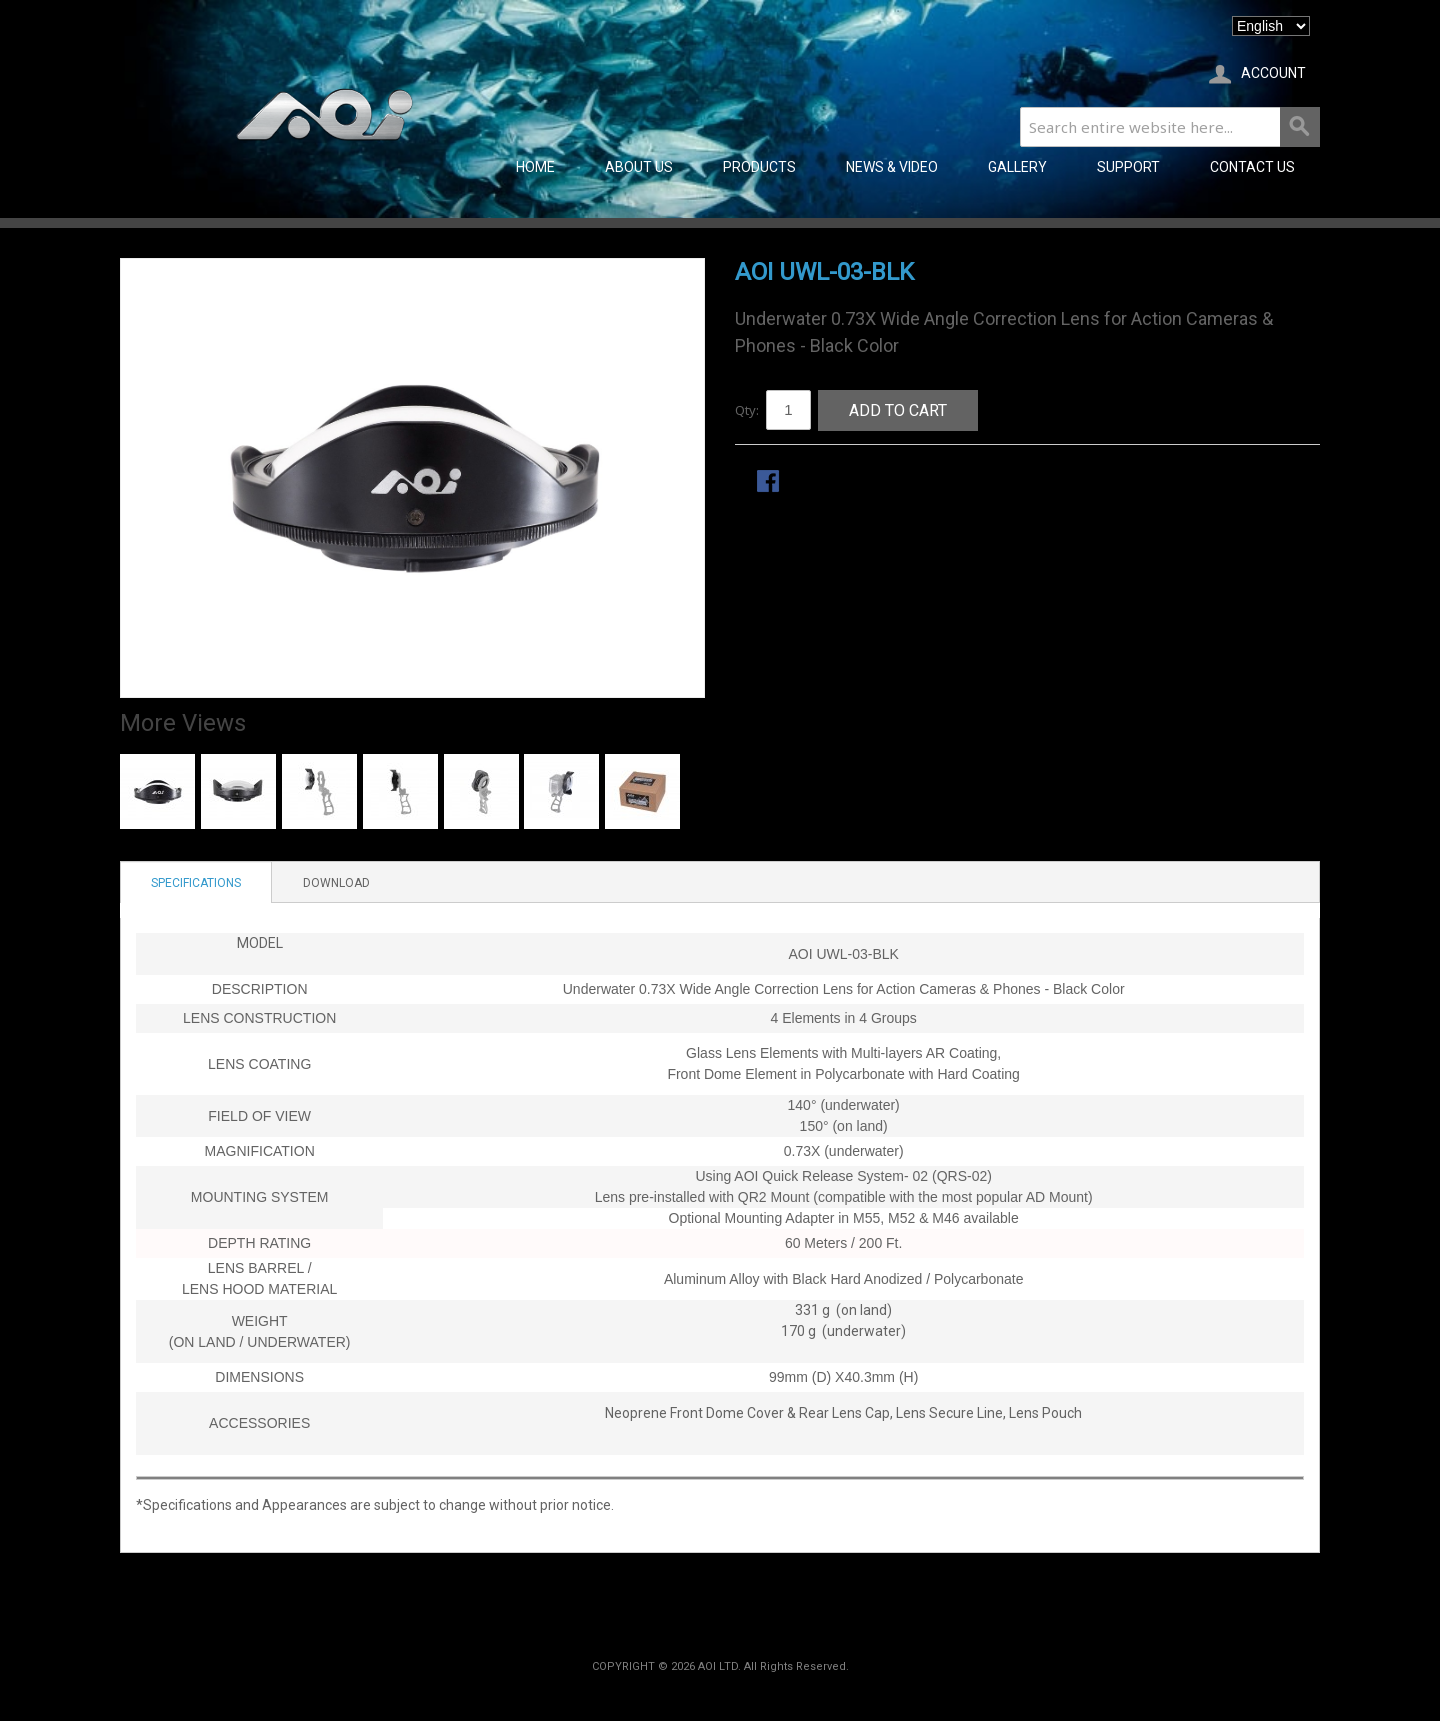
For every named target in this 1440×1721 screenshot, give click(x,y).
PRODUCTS (759, 167)
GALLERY (1017, 167)
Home (535, 167)
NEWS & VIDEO (892, 167)
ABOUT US (639, 167)
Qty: (747, 410)
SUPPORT (1128, 167)
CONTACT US (1252, 167)
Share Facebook (770, 483)
